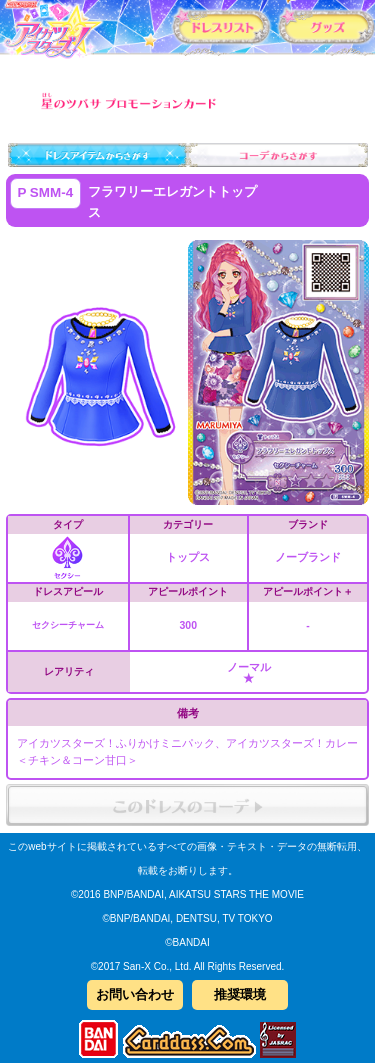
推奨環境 (240, 994)
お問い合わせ (135, 994)
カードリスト (221, 26)
